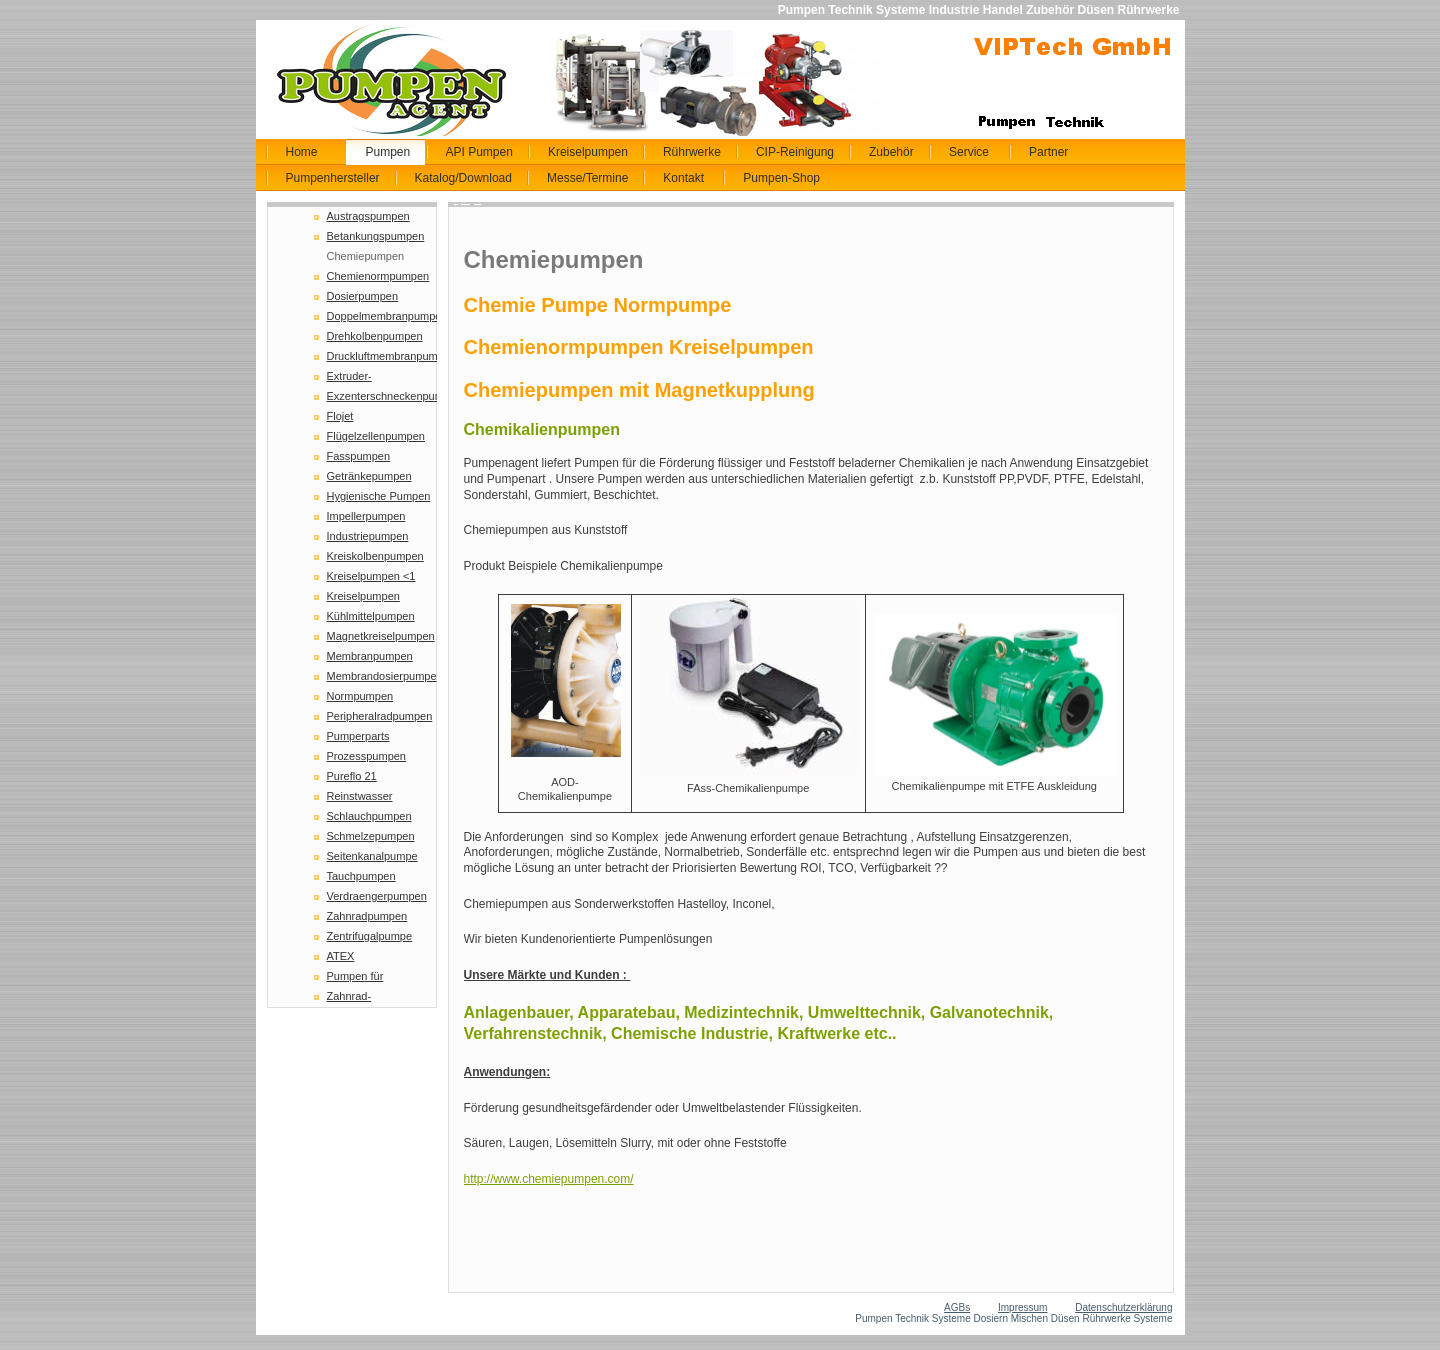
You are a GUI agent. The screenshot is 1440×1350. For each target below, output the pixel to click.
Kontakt (683, 178)
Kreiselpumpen (588, 152)
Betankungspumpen (376, 236)
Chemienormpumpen (378, 276)
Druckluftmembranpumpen (382, 356)
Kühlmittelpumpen (371, 616)
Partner (1048, 152)
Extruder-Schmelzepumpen (371, 378)
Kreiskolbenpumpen (375, 556)
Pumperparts (358, 736)
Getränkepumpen (369, 476)
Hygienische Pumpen (379, 496)
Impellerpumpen (366, 516)
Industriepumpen (368, 536)
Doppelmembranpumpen (382, 316)
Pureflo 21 (352, 776)
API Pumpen (479, 152)
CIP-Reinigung (795, 152)
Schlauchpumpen (369, 816)
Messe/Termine (587, 178)
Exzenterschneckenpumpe (382, 396)
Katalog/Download (463, 178)
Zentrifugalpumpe (370, 936)
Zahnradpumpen (367, 916)
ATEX (341, 956)
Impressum (1022, 1307)
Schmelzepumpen (371, 836)
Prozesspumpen (367, 756)
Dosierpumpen (363, 296)
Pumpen (388, 152)
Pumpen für (355, 976)
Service (969, 152)
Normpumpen (360, 696)
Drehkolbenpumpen (375, 336)
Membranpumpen (370, 656)
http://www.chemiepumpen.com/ (549, 1179)
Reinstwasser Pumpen (360, 798)
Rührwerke (692, 152)
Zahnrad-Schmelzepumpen (371, 998)
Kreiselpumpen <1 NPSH (371, 578)
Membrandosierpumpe (382, 676)
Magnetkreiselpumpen (381, 636)
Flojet (340, 416)
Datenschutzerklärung (1123, 1307)
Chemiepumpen (366, 256)
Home (302, 152)
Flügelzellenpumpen (376, 436)
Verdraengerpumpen (377, 896)
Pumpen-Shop (781, 178)
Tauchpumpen (361, 876)
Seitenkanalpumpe (372, 856)
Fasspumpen (359, 456)
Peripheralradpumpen (380, 716)
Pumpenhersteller (333, 178)
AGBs (957, 1307)
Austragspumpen (368, 216)
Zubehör (891, 152)
